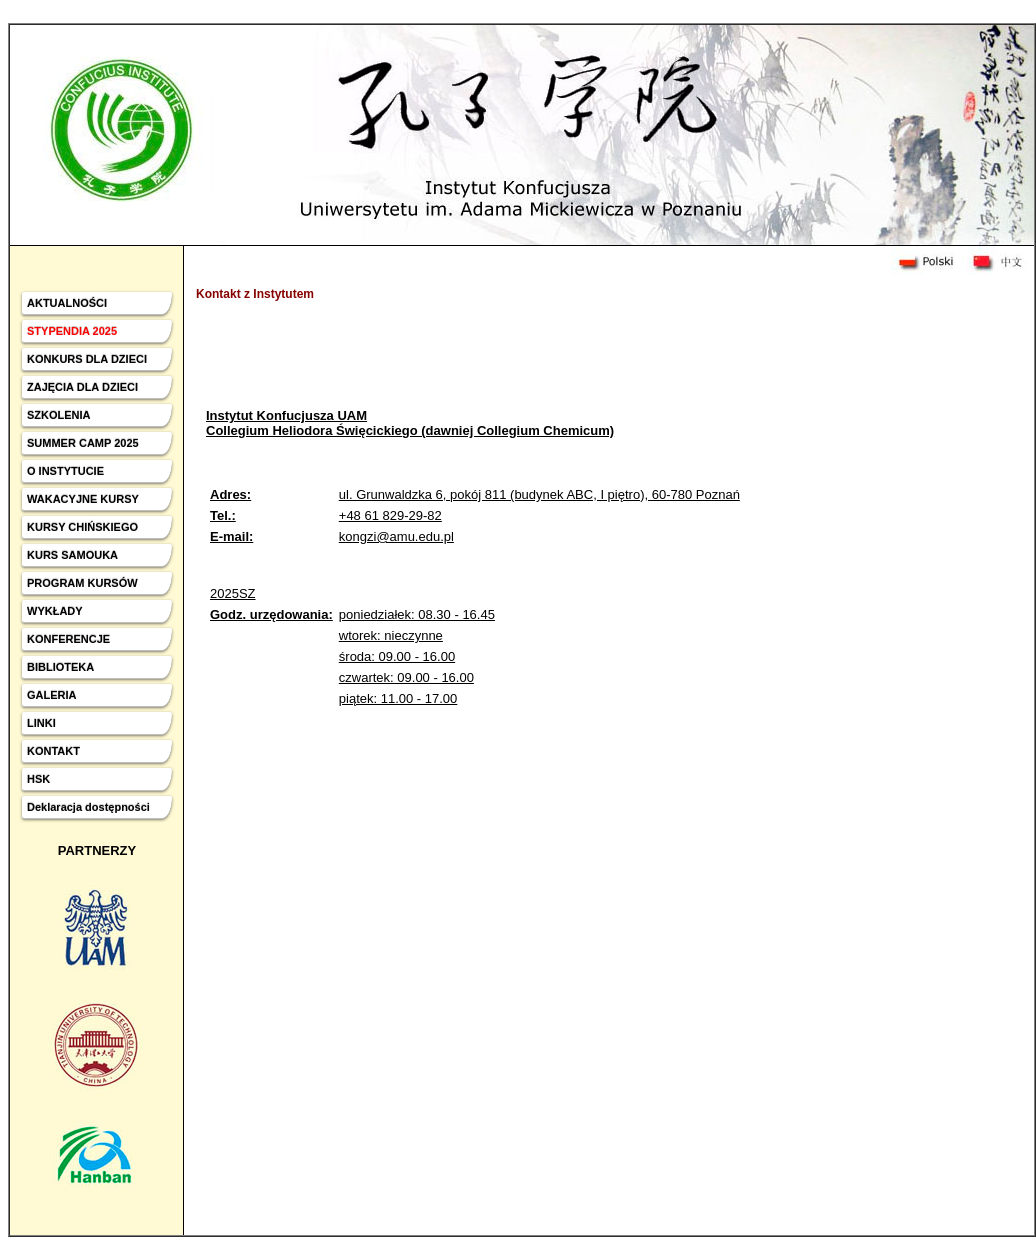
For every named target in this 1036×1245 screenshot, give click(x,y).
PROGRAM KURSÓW (82, 583)
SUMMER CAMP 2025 (83, 443)
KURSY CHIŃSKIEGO (82, 527)
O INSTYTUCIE (65, 471)
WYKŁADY (55, 611)
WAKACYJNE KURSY (83, 499)
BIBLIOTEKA (60, 667)
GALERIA (52, 695)
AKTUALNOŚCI (67, 303)
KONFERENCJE (68, 639)
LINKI (41, 723)
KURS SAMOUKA (72, 555)
